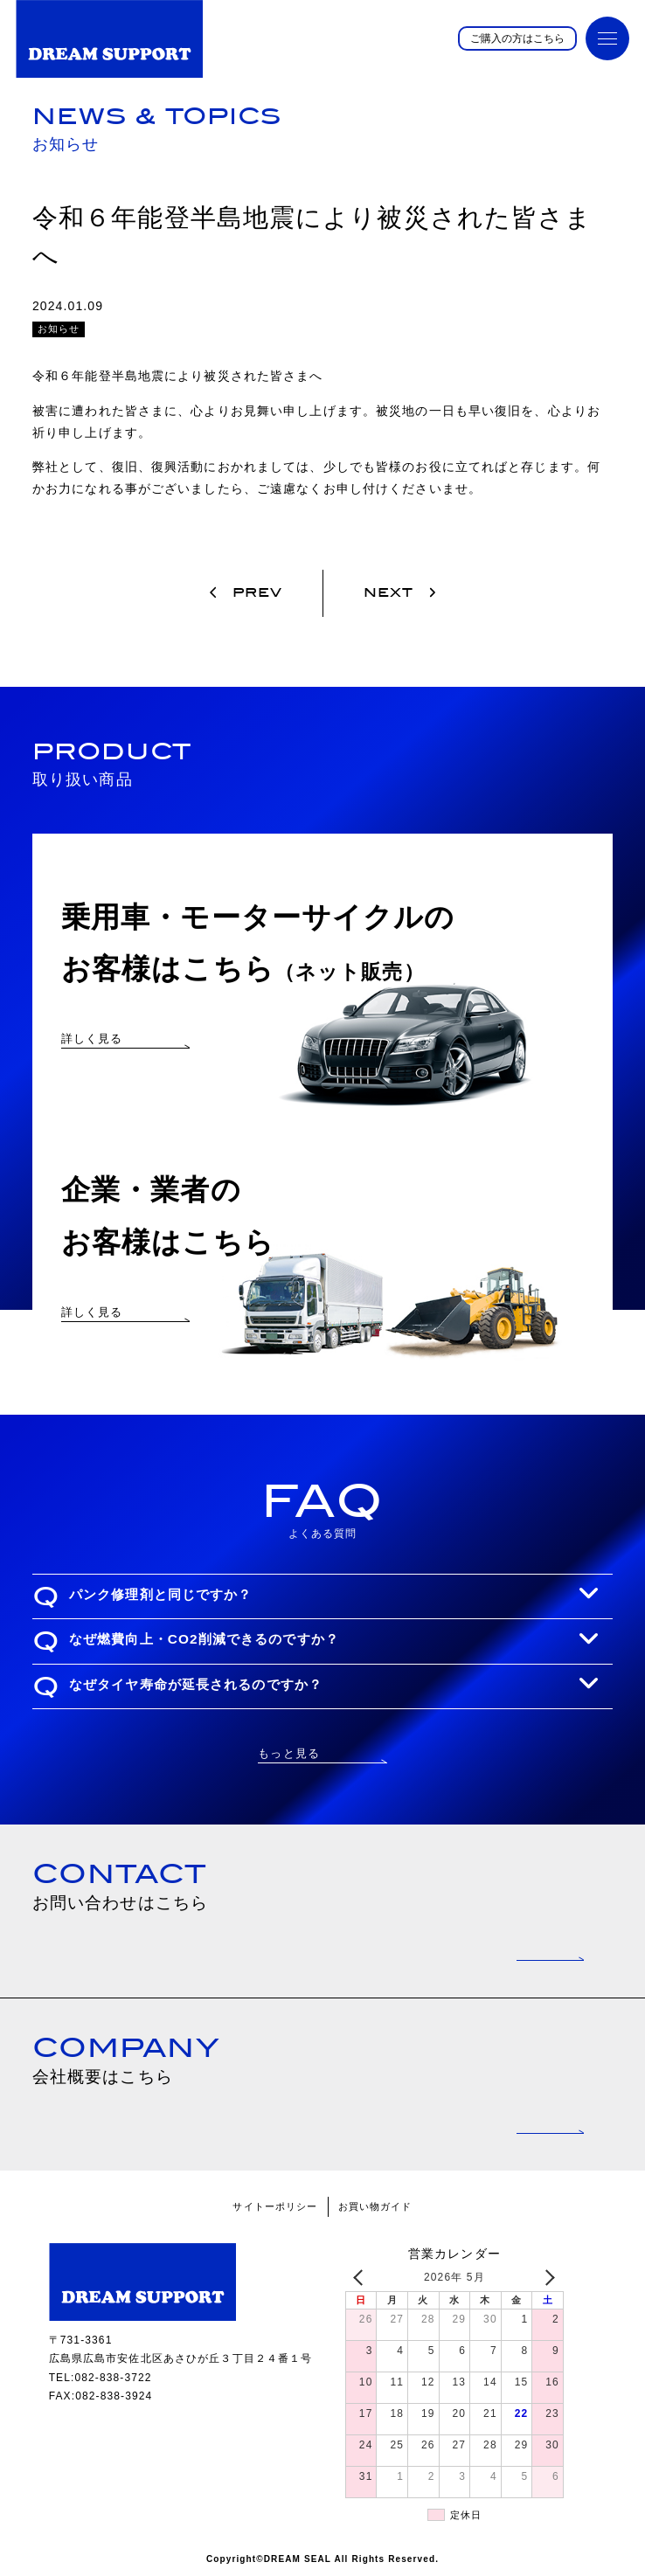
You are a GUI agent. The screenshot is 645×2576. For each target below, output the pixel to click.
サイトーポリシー (274, 2206)
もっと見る (289, 1753)
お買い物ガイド (375, 2206)
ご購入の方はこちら (517, 38)
